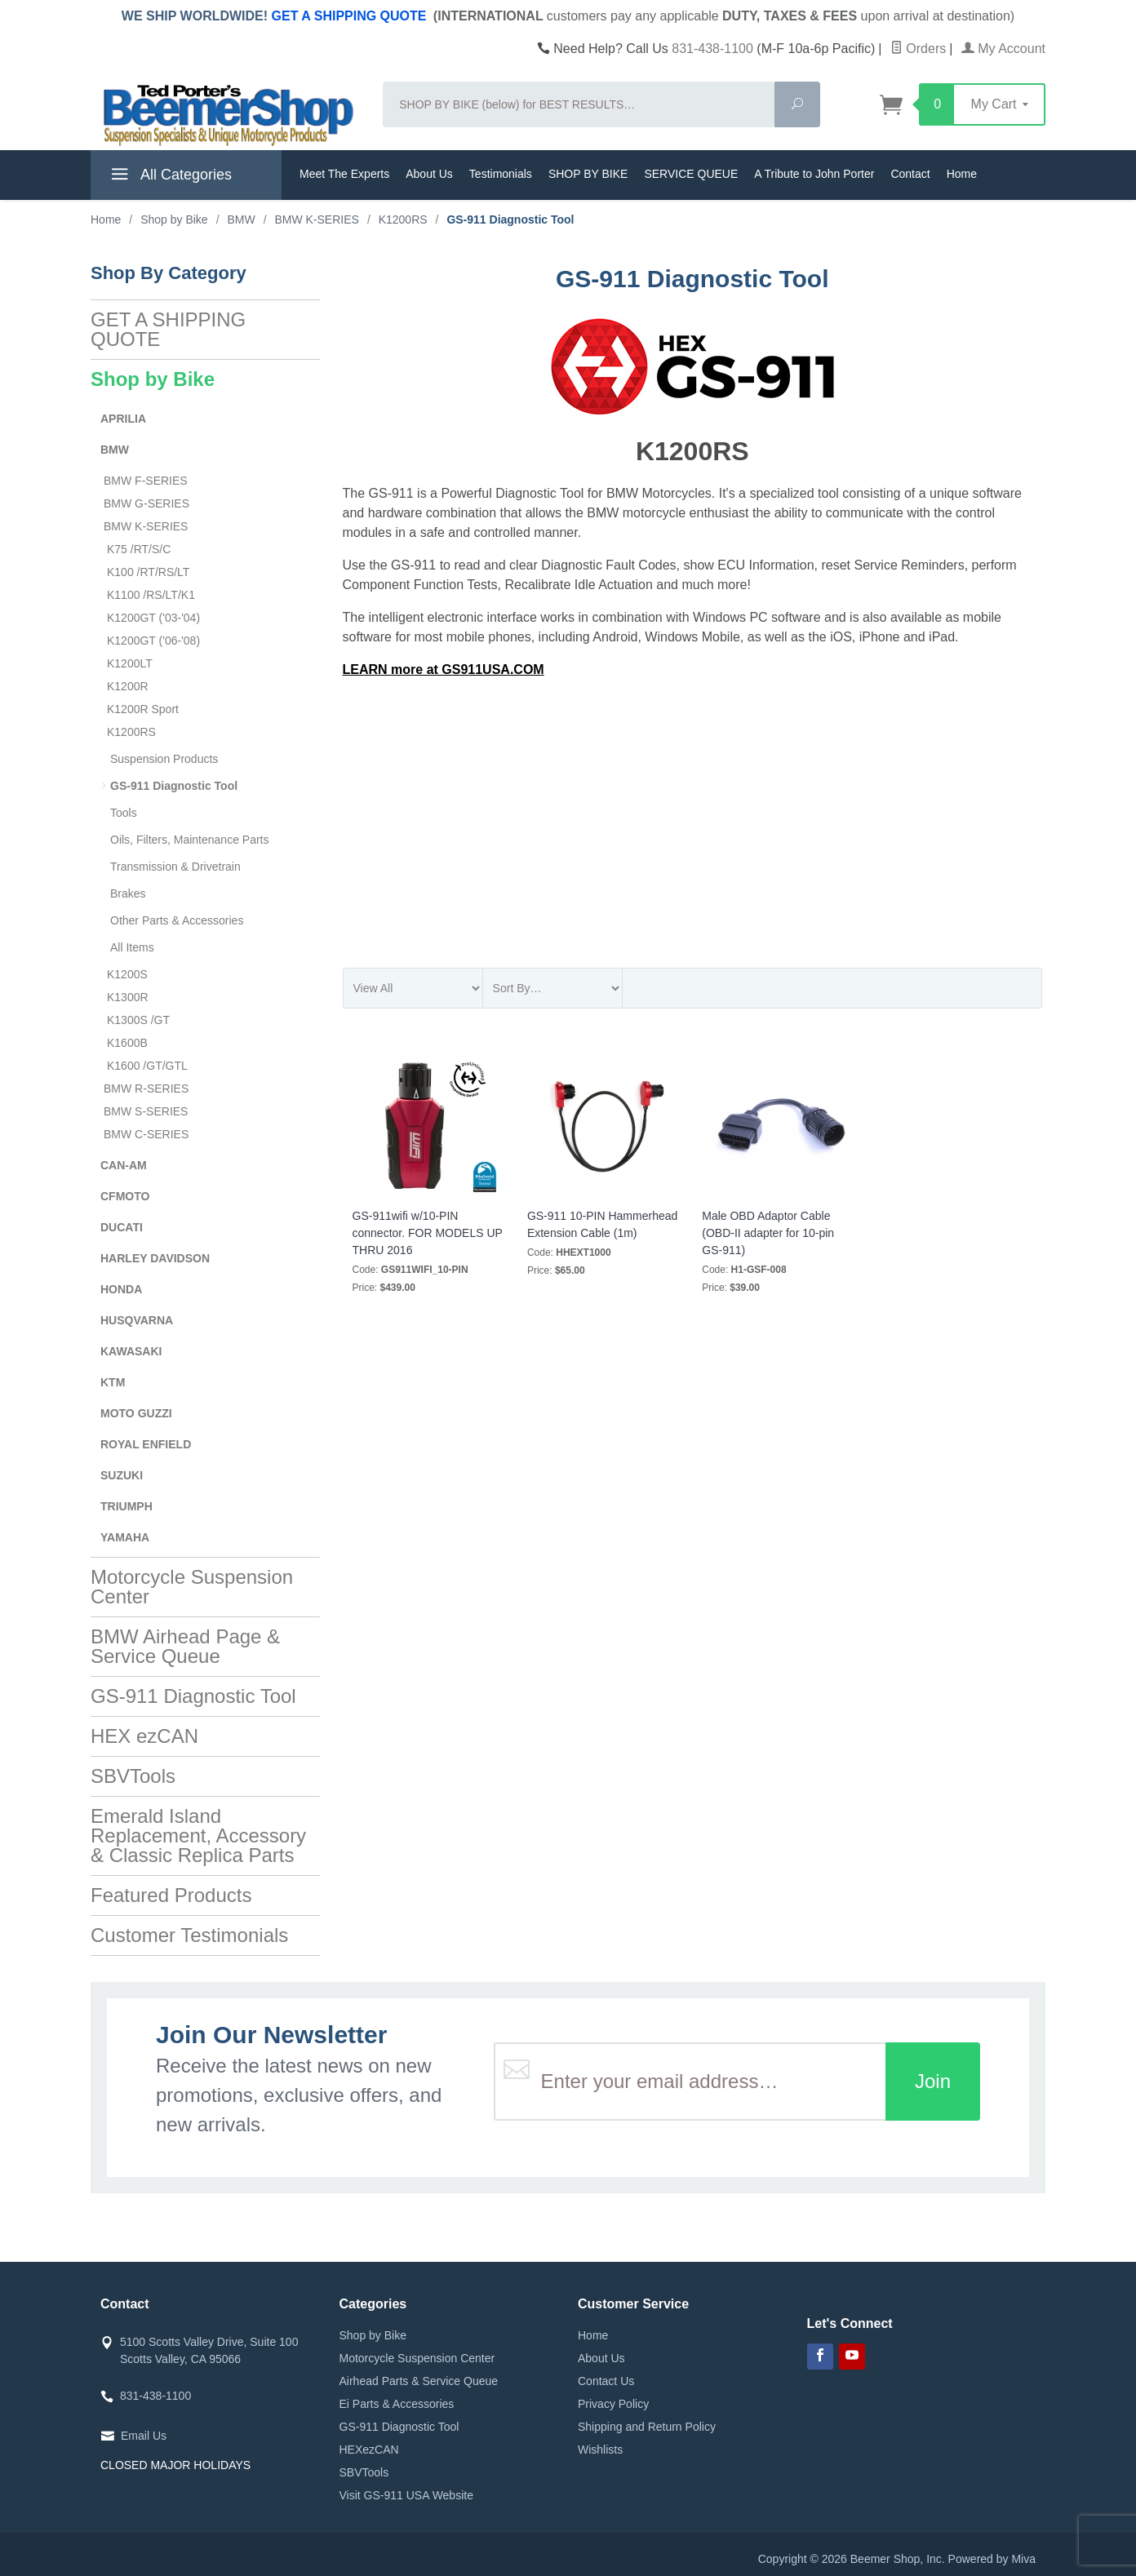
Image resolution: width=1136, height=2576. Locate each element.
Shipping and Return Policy (647, 2426)
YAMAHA (124, 1537)
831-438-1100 (712, 48)
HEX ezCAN (144, 1736)
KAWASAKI (131, 1351)
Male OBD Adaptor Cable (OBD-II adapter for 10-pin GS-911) (768, 1233)
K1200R (128, 686)
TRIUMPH (126, 1506)
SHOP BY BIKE (588, 173)
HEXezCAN (369, 2449)
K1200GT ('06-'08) (153, 640)
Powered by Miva (992, 2558)
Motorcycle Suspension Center (192, 1586)
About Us (429, 173)
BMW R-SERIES (146, 1088)
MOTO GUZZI (136, 1413)
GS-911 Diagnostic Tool (173, 785)
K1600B (127, 1042)
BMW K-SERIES (146, 526)
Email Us (143, 2435)
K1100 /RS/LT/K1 (151, 594)
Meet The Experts (344, 173)
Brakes (128, 893)
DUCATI (121, 1227)
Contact (910, 173)
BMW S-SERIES (146, 1111)
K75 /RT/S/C (139, 549)
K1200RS (131, 731)
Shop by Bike (153, 379)
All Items (132, 947)
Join (933, 2081)
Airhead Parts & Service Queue (419, 2381)
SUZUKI (121, 1475)
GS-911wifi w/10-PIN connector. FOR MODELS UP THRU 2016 (428, 1233)
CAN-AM (123, 1165)
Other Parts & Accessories (176, 920)
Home (962, 173)
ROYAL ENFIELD (145, 1444)
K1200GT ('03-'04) (153, 617)
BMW (114, 449)
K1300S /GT (138, 1019)
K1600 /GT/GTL (147, 1065)
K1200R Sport (143, 709)
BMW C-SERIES (146, 1134)
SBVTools (133, 1776)
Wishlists (600, 2449)
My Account (1003, 48)
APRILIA (123, 418)
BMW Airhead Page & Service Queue (185, 1646)
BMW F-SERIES (146, 480)
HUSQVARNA (136, 1320)
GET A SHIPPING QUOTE (349, 16)
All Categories (169, 177)
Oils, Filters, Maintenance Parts (189, 839)
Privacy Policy (613, 2403)
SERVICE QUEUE (691, 173)
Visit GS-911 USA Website (406, 2495)
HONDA (121, 1289)
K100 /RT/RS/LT (148, 572)
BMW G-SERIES (146, 503)
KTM (112, 1382)
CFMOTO (124, 1196)
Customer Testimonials (189, 1935)
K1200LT (130, 663)
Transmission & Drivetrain (175, 866)
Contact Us (606, 2381)
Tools (123, 812)
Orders (918, 48)
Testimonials (500, 173)
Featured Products (171, 1895)
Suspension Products (164, 758)
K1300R (128, 997)
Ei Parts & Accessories (397, 2403)
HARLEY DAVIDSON (155, 1258)
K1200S (127, 974)
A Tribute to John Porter (814, 173)
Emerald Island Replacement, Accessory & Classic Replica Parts (198, 1835)
